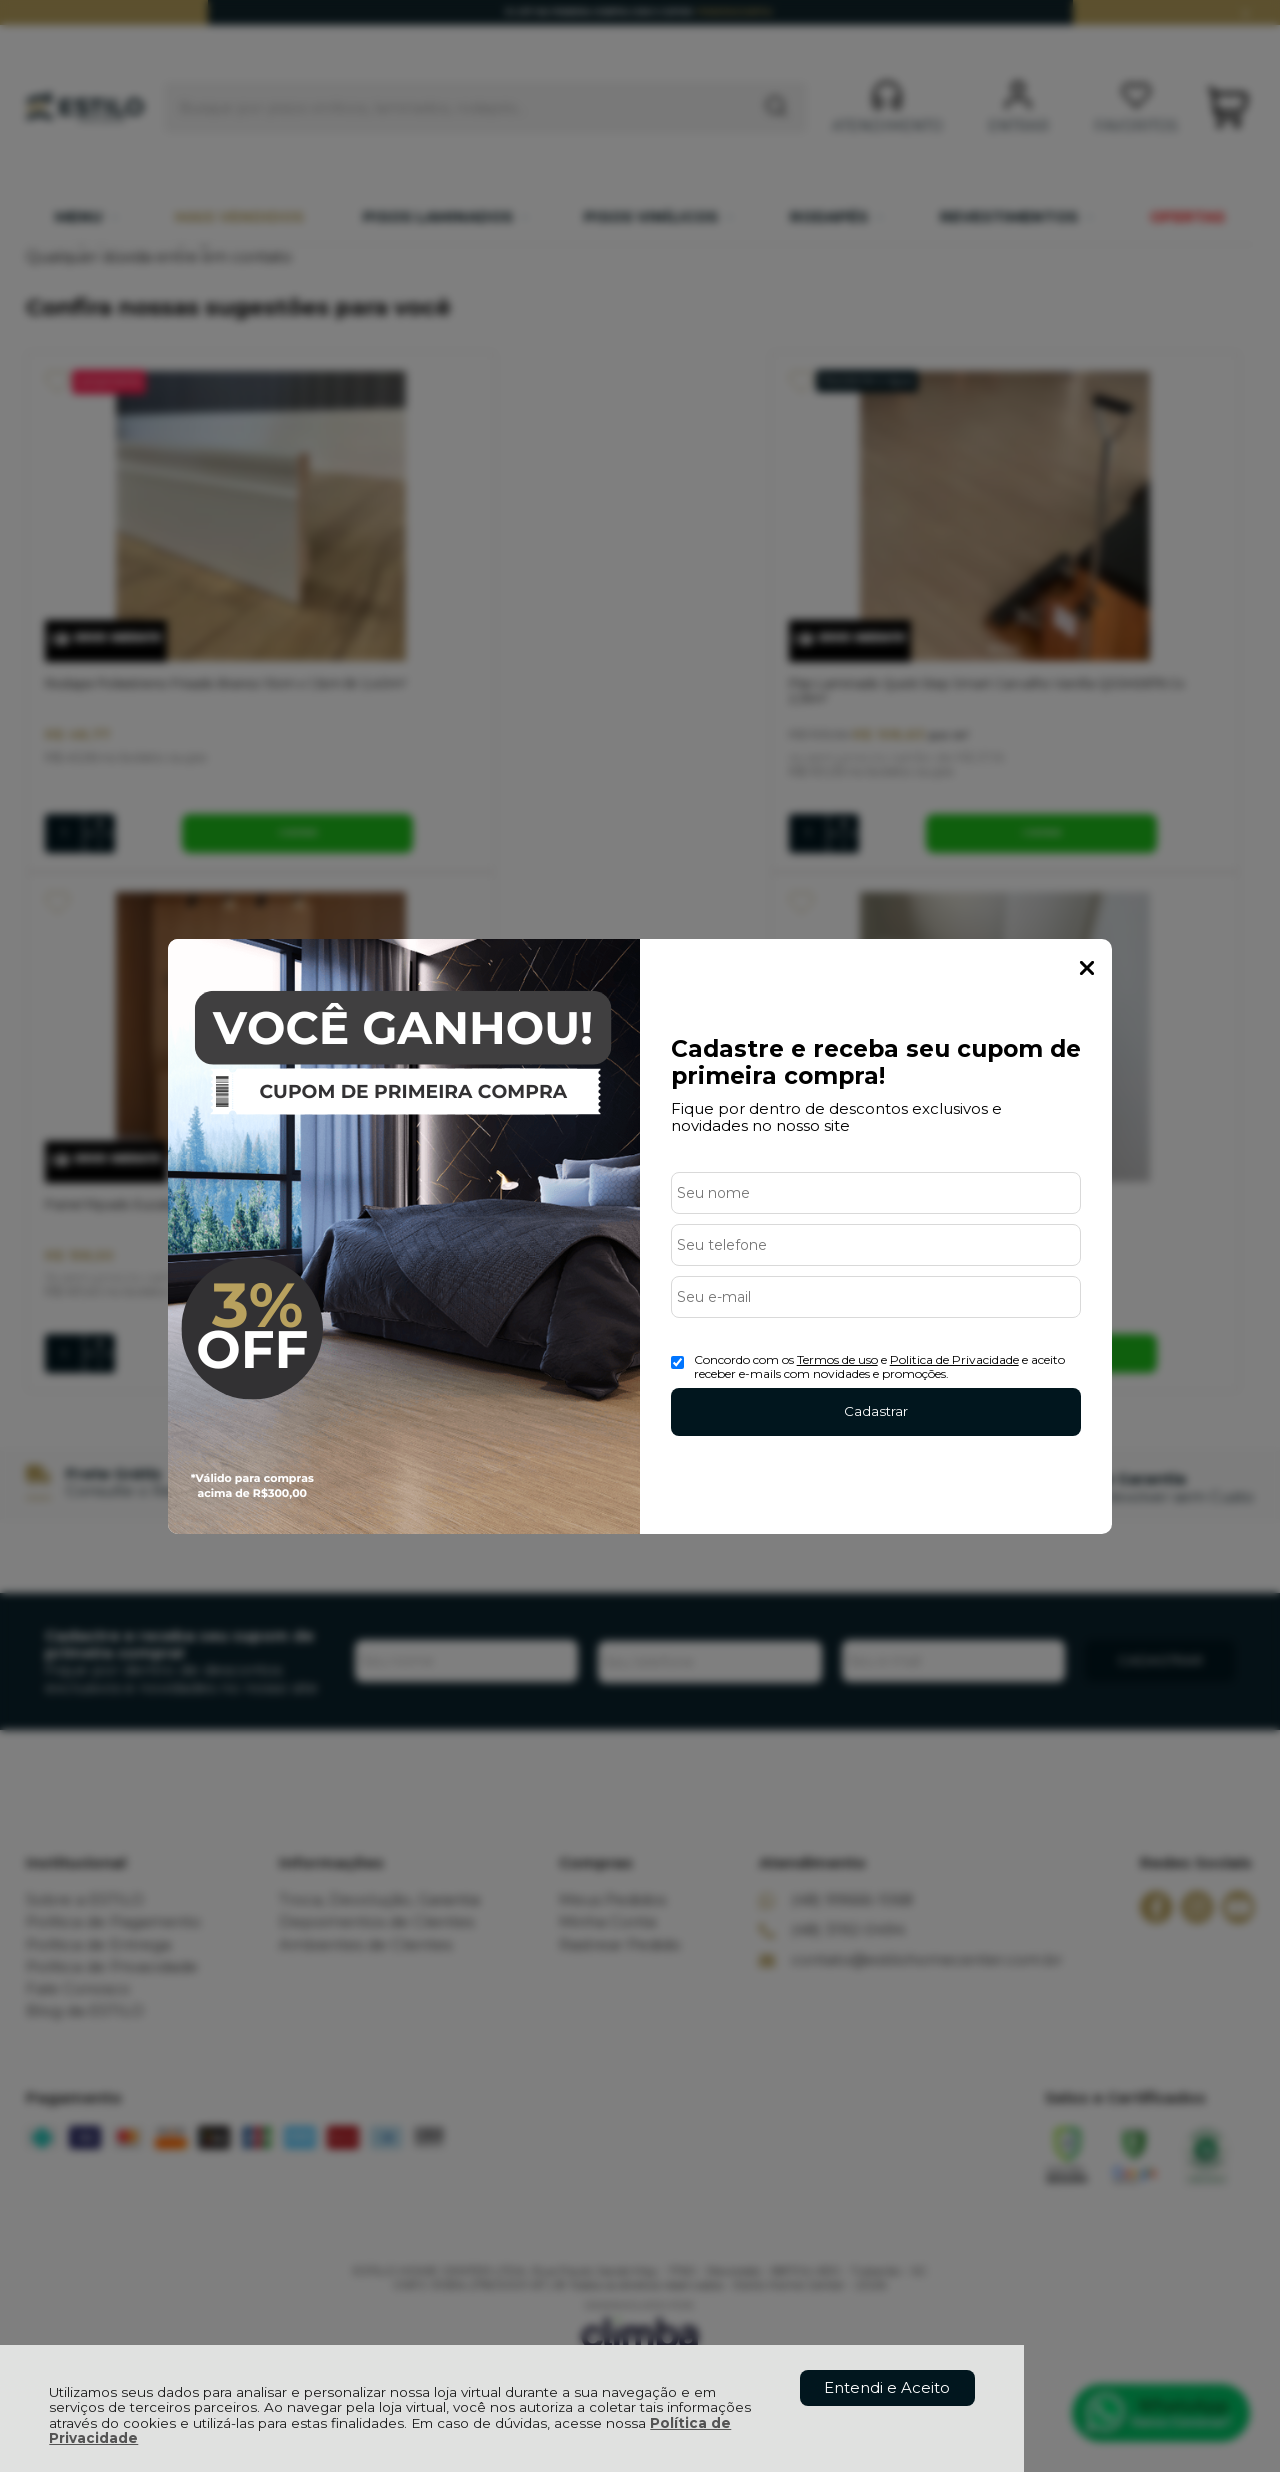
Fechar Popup (1087, 968)
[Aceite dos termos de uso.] (677, 1362)
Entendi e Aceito (887, 2387)
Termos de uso (837, 1359)
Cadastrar (876, 1411)
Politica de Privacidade (954, 1359)
